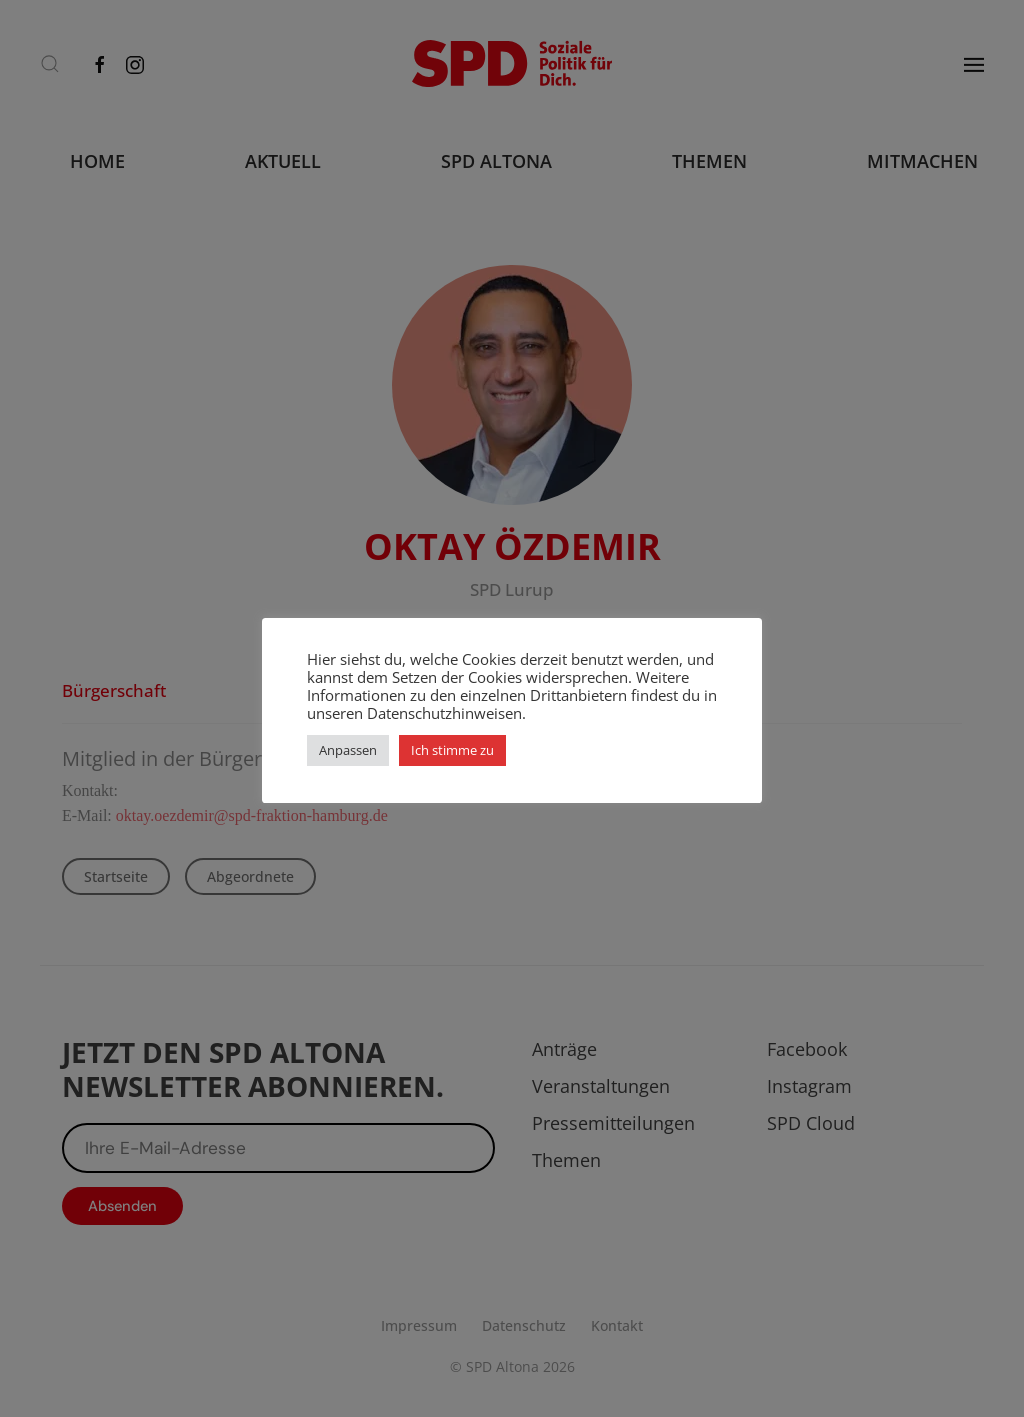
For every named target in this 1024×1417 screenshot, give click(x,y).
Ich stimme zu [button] (452, 750)
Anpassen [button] (348, 750)
